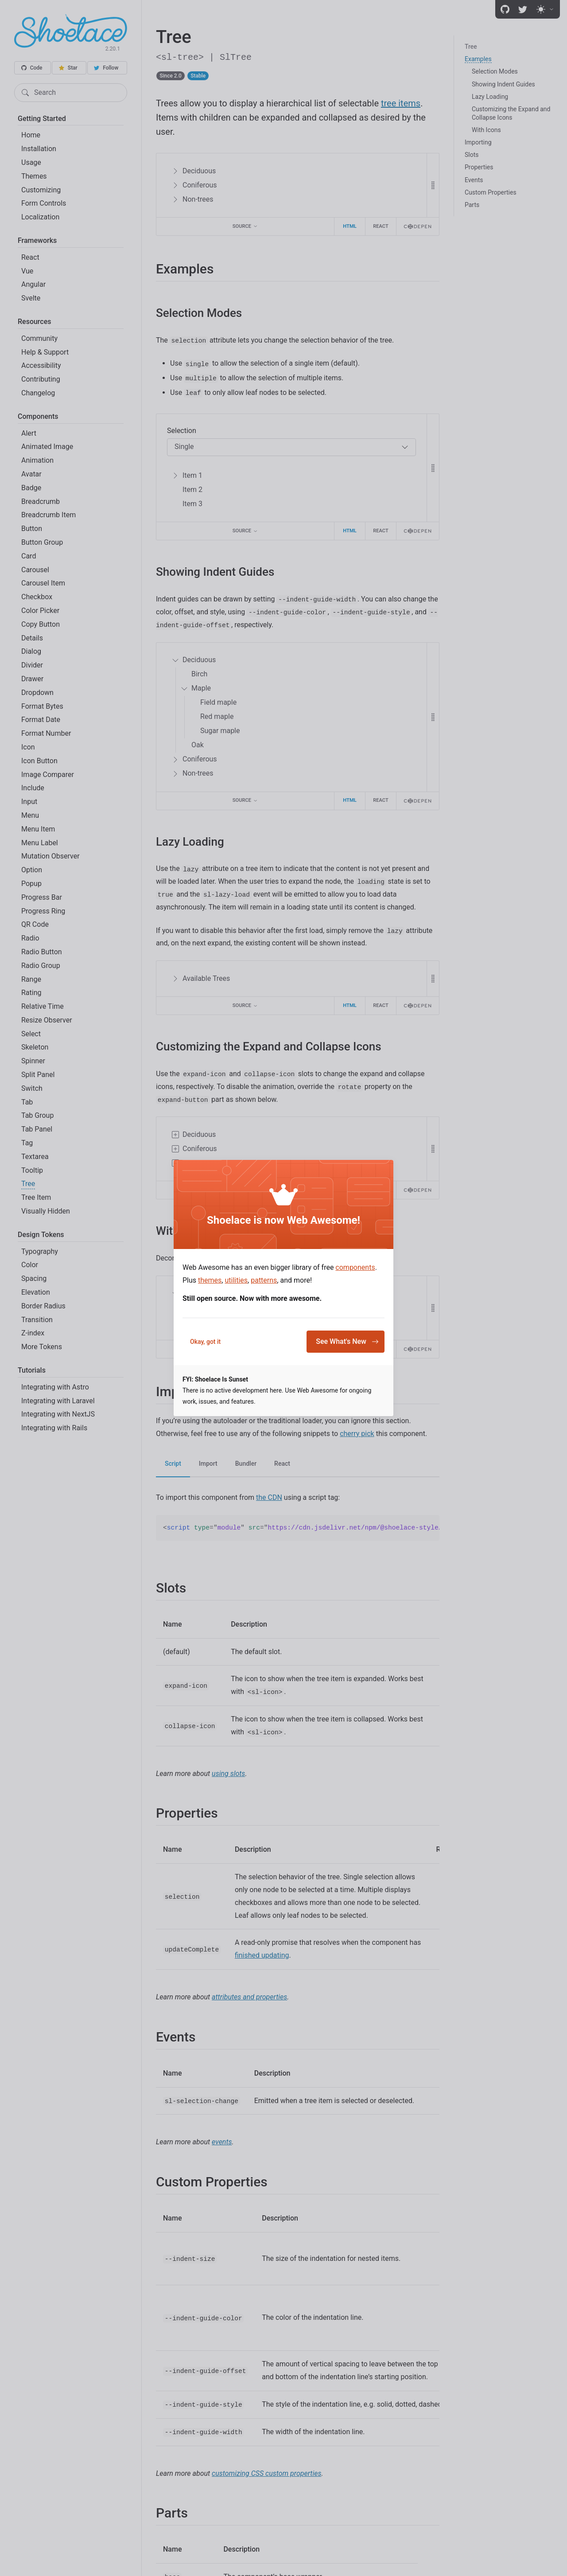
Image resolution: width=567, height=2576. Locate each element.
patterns (264, 1280)
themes (209, 1280)
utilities (236, 1280)
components (355, 1267)
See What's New (347, 1341)
